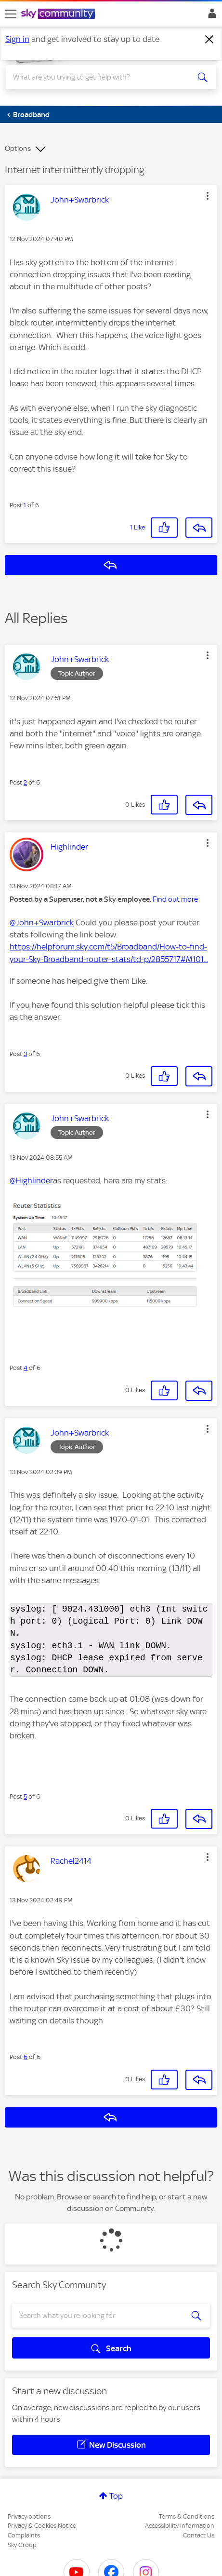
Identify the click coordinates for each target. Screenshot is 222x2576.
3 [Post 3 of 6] (25, 1054)
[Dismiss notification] (209, 39)
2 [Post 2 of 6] (25, 782)
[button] (207, 196)
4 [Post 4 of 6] (25, 1367)
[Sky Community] (59, 14)
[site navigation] (10, 14)
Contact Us (198, 2535)
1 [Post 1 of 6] (25, 505)
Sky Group (22, 2545)
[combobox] (101, 77)
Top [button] (116, 2496)
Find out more (175, 899)
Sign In (210, 16)
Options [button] (18, 148)
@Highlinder (31, 1180)
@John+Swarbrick (42, 922)
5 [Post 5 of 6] (25, 1796)
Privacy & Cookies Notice (42, 2525)
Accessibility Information (179, 2525)
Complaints (24, 2535)
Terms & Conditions (186, 2516)
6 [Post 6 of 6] (25, 2057)
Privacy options (29, 2516)
